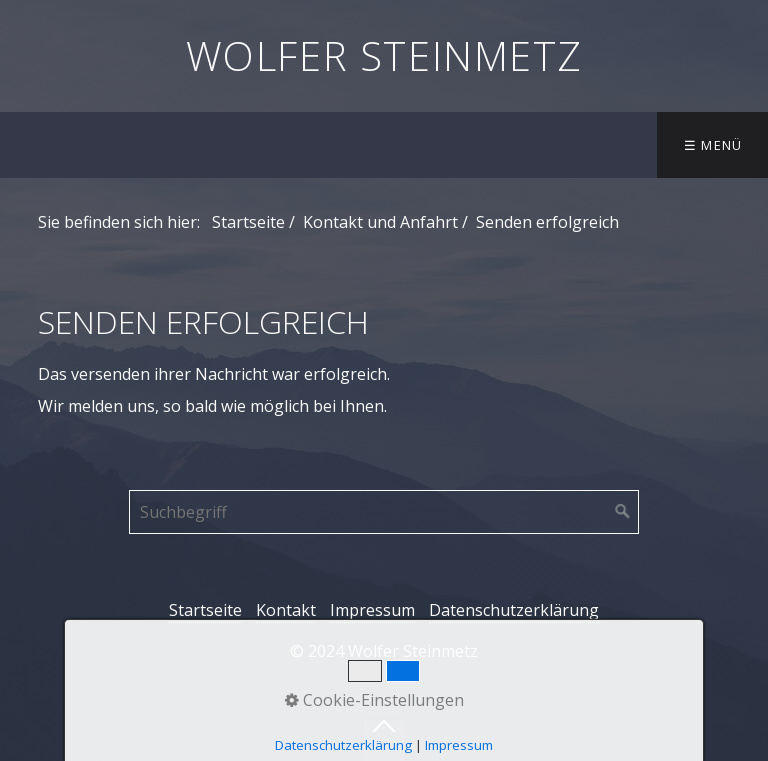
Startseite (248, 222)
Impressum (372, 610)
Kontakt (286, 610)
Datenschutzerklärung (514, 610)
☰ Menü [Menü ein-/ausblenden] (713, 145)
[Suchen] (623, 512)
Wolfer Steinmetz (384, 55)
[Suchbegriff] (384, 512)
